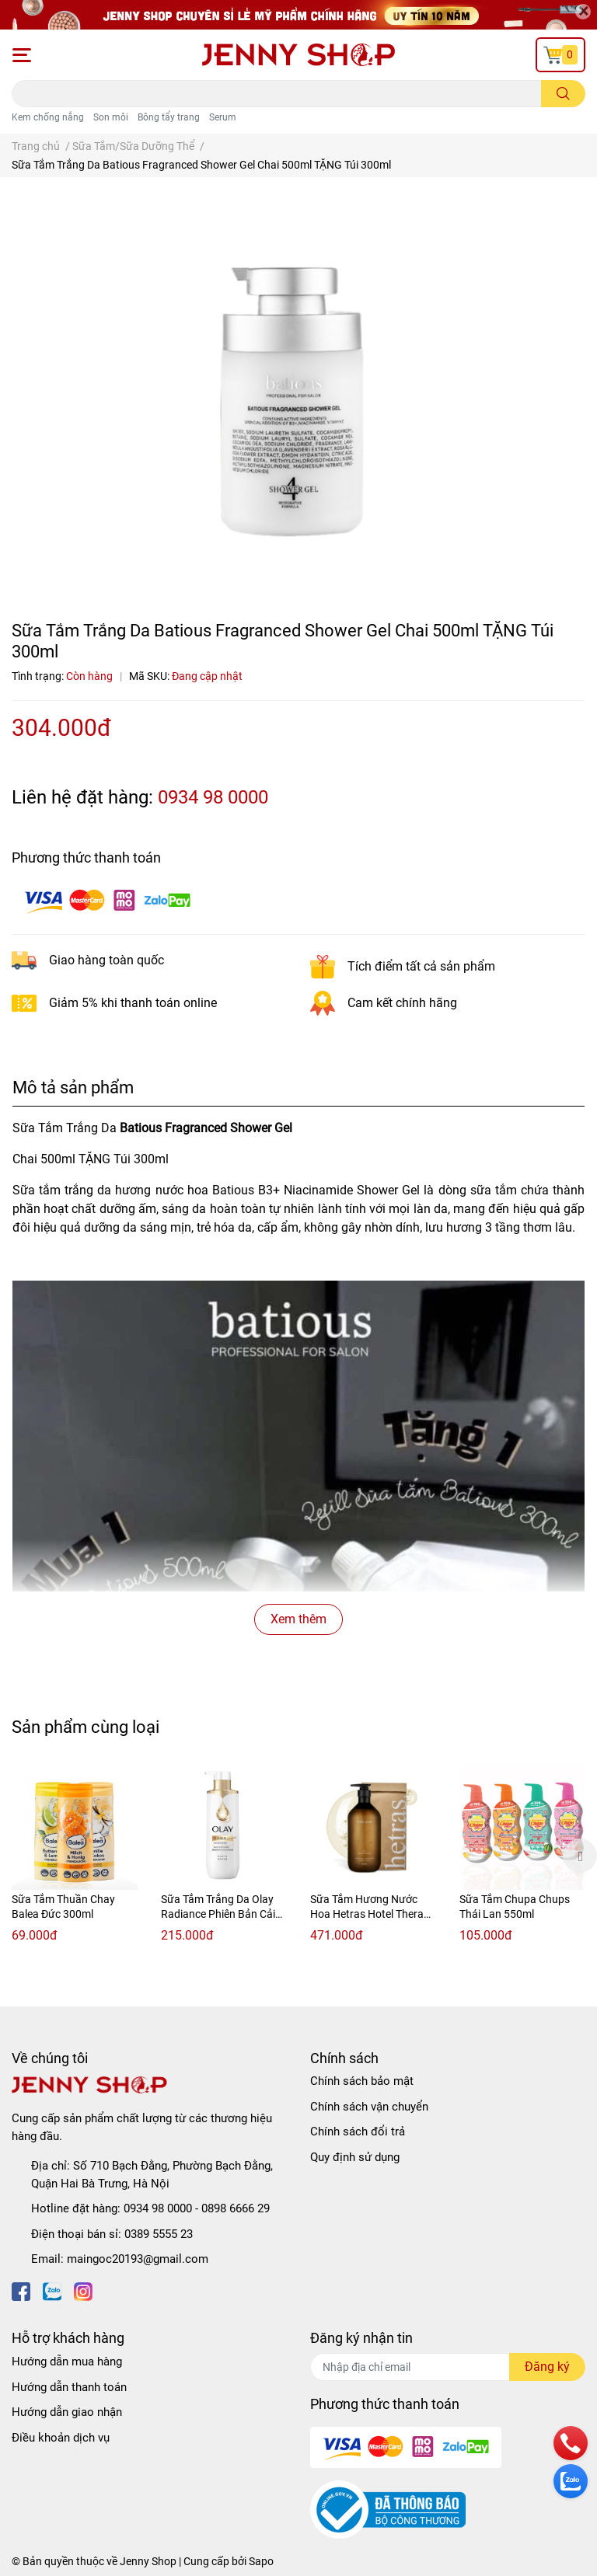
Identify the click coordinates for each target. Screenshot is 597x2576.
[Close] (583, 11)
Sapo (261, 2561)
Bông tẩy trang (169, 117)
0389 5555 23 (158, 2234)
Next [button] (580, 1856)
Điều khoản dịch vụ (61, 2438)
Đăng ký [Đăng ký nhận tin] (547, 2366)
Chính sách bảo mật (362, 2081)
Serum (222, 117)
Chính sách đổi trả (357, 2132)
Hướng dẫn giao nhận (67, 2412)
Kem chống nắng (48, 117)
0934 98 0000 (213, 797)
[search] (563, 93)
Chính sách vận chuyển (369, 2107)
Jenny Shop (148, 2561)
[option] (74, 1856)
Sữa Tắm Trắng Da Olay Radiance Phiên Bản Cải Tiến (218, 1914)
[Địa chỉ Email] (447, 2367)
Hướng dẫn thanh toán (69, 2387)
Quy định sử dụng (355, 2157)
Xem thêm (298, 1619)
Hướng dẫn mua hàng (67, 2362)
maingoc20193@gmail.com (137, 2259)
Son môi (110, 117)
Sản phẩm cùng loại (85, 1727)
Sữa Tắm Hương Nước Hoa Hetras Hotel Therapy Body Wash (372, 1914)
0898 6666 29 (235, 2208)
